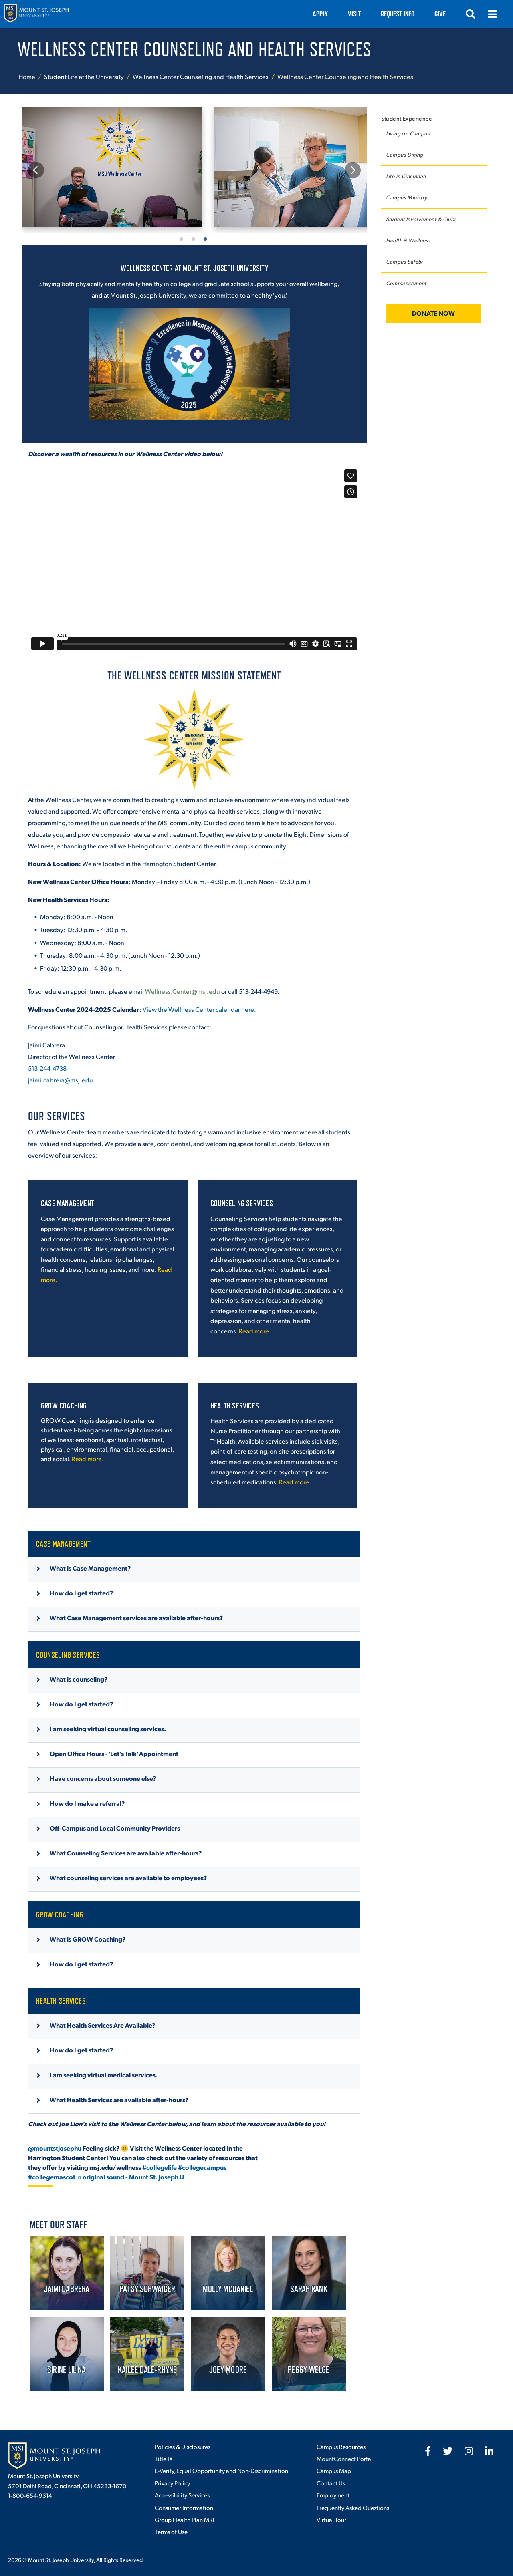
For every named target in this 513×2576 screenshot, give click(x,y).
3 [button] (205, 238)
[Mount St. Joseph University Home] (36, 14)
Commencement (406, 283)
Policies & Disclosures (182, 2446)
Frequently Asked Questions (353, 2507)
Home (26, 76)
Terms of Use (171, 2531)
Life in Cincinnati (406, 176)
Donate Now (433, 313)
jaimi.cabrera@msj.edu (60, 1080)
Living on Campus (408, 133)
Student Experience (406, 118)
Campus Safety (404, 261)
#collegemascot (51, 2177)
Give (440, 14)
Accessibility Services (182, 2495)
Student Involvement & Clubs (421, 219)
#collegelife (159, 2167)
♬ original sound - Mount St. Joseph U (130, 2177)
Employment (333, 2495)
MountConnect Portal (345, 2458)
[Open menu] (492, 14)
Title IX (164, 2458)
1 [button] (181, 238)
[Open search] (470, 14)
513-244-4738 (47, 1068)
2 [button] (193, 238)
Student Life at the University (84, 76)
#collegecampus (202, 2167)
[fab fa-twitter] (447, 2451)
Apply (320, 14)
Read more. (255, 1331)
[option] (112, 167)
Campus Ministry (407, 197)
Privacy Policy (172, 2483)
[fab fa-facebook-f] (428, 2451)
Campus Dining (404, 154)
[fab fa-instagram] (469, 2451)
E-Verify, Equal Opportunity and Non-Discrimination (221, 2470)
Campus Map (334, 2470)
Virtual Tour (331, 2519)
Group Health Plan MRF (185, 2519)
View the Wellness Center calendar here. (199, 1009)
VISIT (354, 14)
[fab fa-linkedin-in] (489, 2451)
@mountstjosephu (54, 2148)
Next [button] (352, 170)
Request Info (397, 14)
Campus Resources (341, 2446)
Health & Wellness (408, 240)
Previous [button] (36, 170)
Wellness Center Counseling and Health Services (201, 76)
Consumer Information (184, 2507)
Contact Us (331, 2483)
